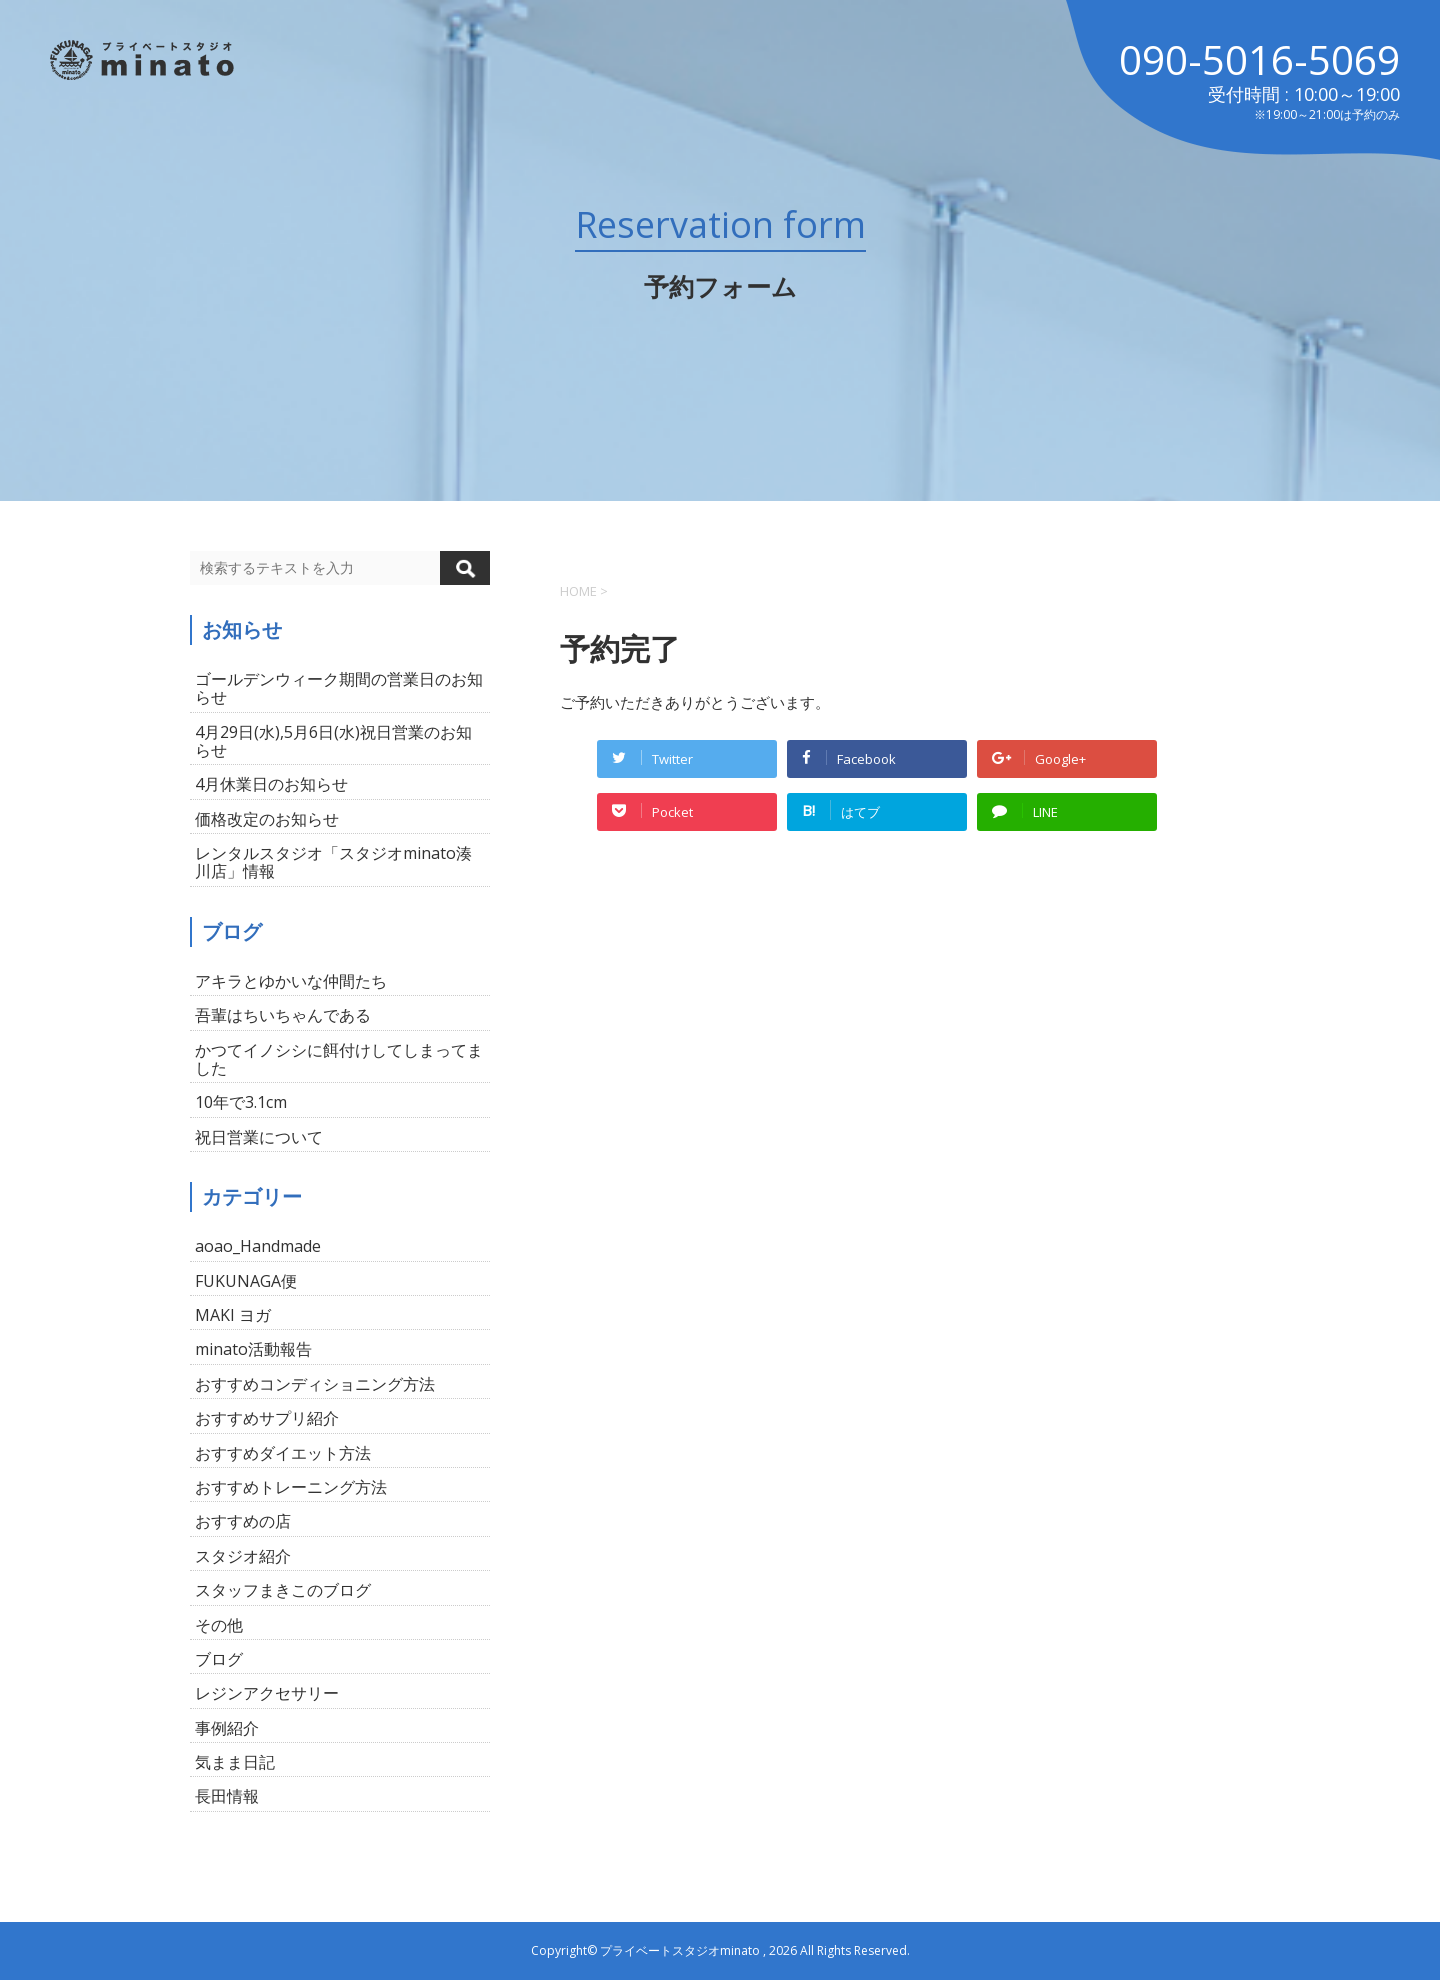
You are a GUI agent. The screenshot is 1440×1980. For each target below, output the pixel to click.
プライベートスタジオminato (680, 1950)
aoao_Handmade (258, 1246)
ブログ (219, 1659)
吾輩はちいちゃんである (283, 1015)
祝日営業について (259, 1137)
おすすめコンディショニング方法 (315, 1384)
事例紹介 (227, 1728)
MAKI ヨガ (233, 1315)
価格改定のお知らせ (267, 819)
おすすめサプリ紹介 (267, 1418)
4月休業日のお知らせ (271, 784)
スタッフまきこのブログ (283, 1590)
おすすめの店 (243, 1521)
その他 (219, 1625)
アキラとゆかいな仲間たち (291, 981)
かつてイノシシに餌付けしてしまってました (339, 1059)
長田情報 (227, 1796)
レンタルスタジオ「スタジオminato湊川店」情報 (333, 862)
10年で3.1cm (241, 1102)
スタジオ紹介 (243, 1556)
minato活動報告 (253, 1349)
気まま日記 (235, 1762)
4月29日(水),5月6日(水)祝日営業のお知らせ (333, 741)
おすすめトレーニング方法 (291, 1487)
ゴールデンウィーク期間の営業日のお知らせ (339, 688)
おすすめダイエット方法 (283, 1453)
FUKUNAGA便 (246, 1281)
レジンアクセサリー (267, 1693)
